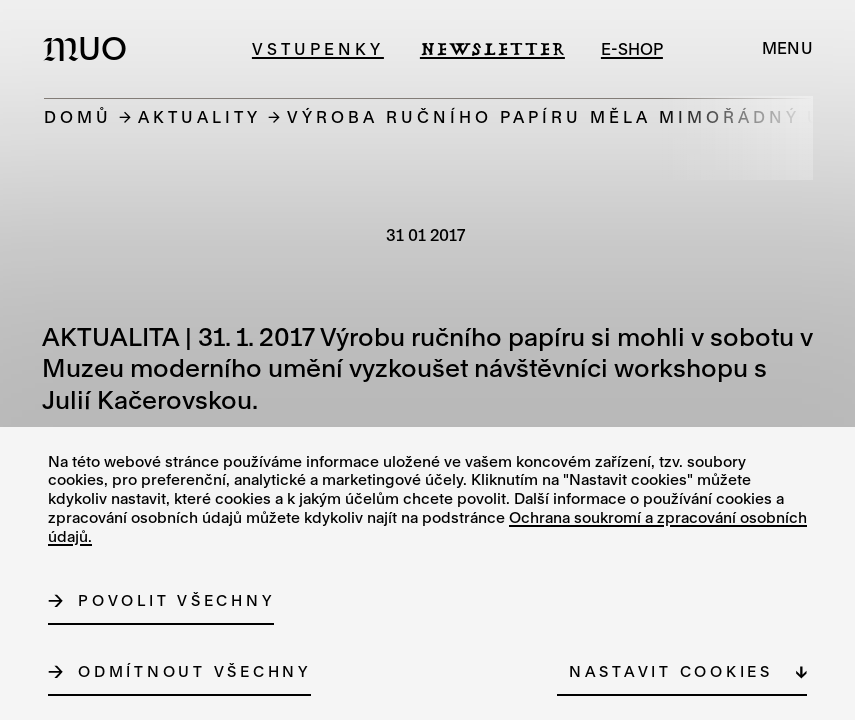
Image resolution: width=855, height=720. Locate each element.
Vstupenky (318, 48)
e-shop (632, 48)
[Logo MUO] (91, 48)
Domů (78, 116)
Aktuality (199, 116)
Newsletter (492, 48)
